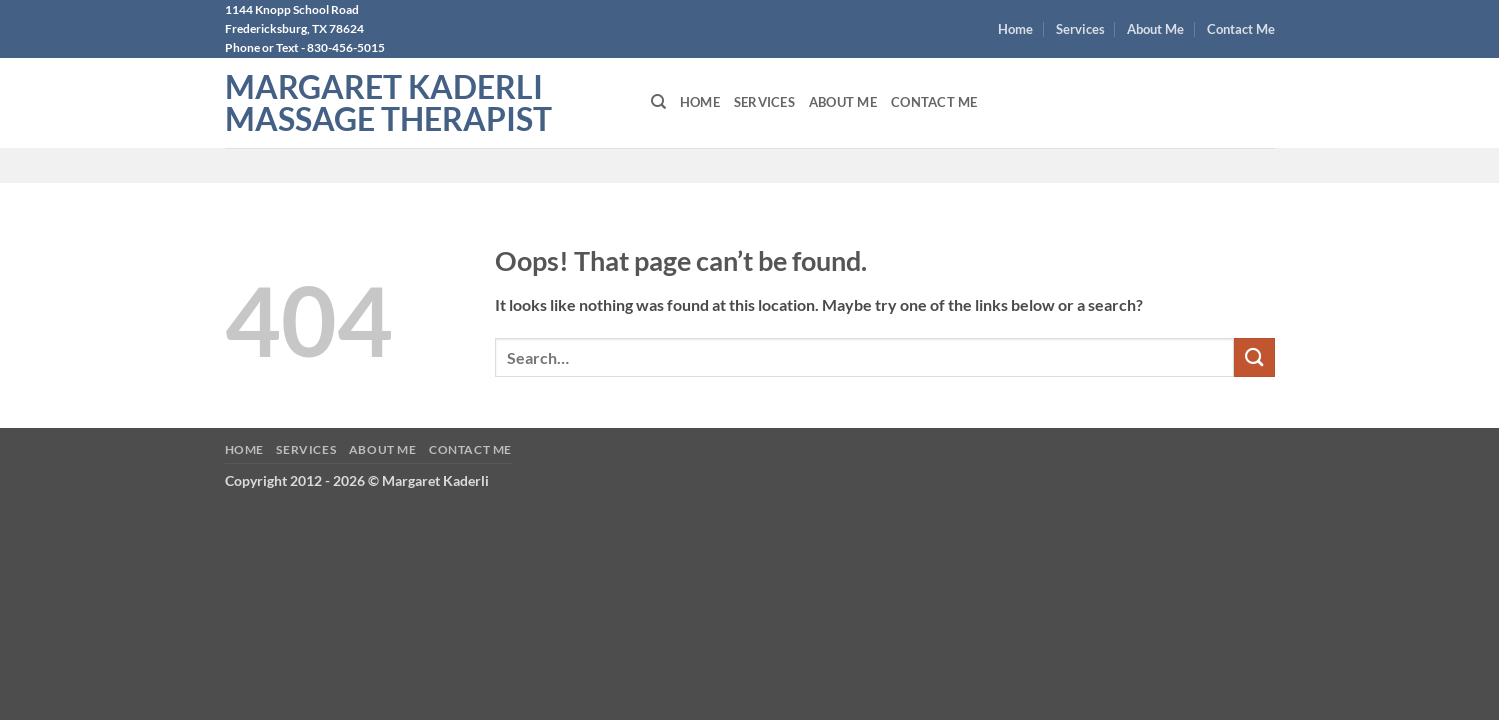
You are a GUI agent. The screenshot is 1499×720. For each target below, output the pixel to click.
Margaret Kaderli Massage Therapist (388, 103)
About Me (1155, 29)
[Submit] (1254, 357)
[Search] (658, 102)
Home (1015, 29)
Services (1080, 29)
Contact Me (1241, 29)
